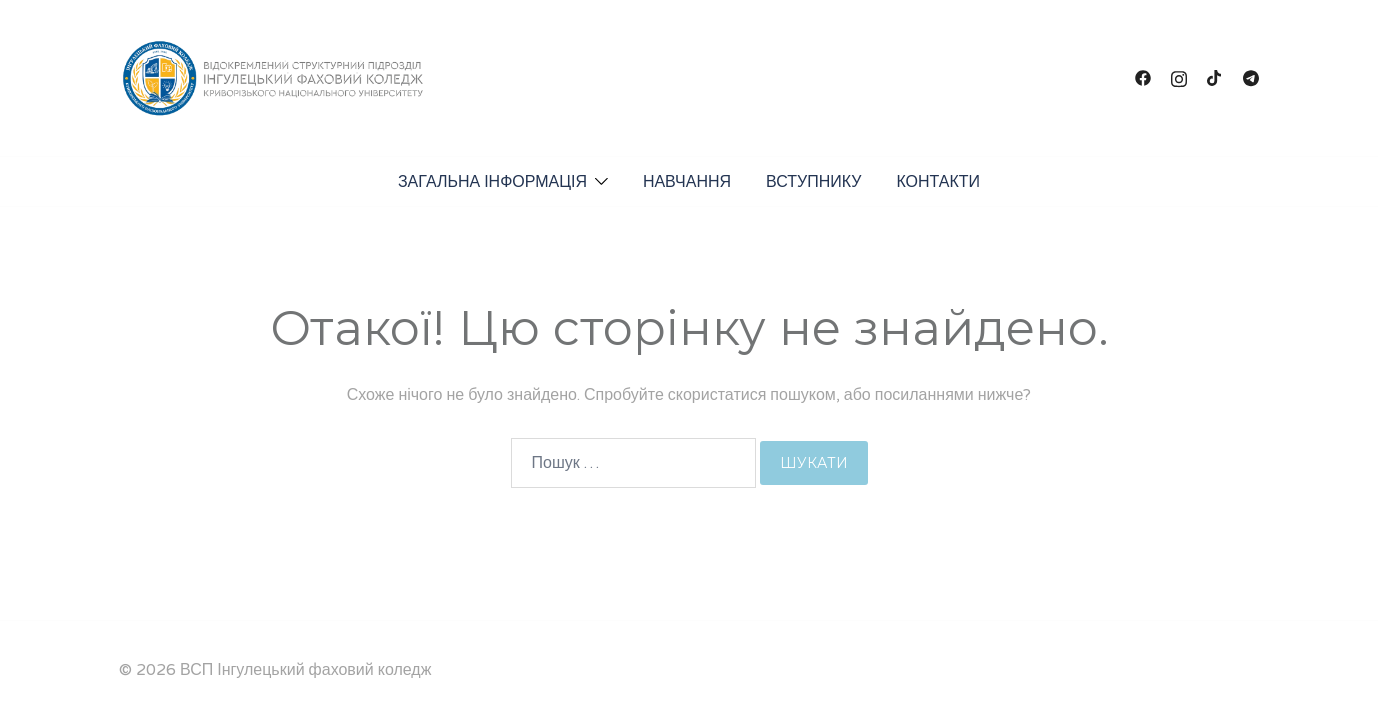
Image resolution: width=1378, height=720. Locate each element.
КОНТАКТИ (938, 182)
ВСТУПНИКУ (813, 182)
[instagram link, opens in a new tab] (1179, 78)
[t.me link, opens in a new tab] (1251, 78)
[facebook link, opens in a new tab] (1143, 78)
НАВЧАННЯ (687, 182)
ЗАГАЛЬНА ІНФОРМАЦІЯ (492, 182)
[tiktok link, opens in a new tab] (1215, 78)
